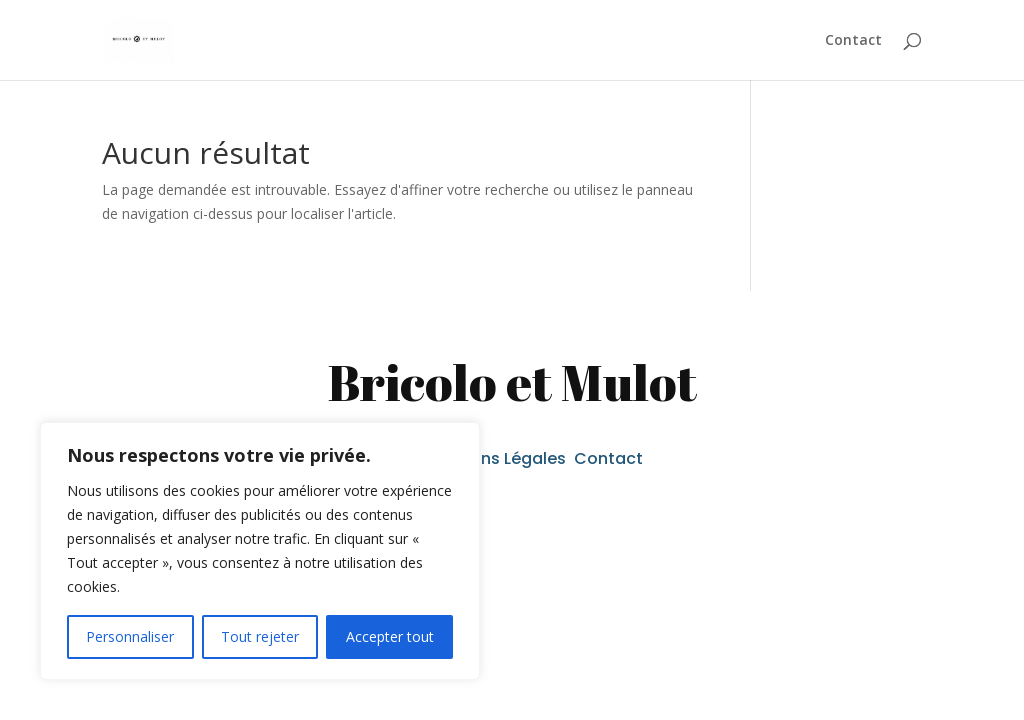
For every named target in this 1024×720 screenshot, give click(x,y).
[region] (260, 551)
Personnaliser (130, 636)
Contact (853, 41)
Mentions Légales (499, 458)
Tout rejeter (260, 636)
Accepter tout (390, 636)
